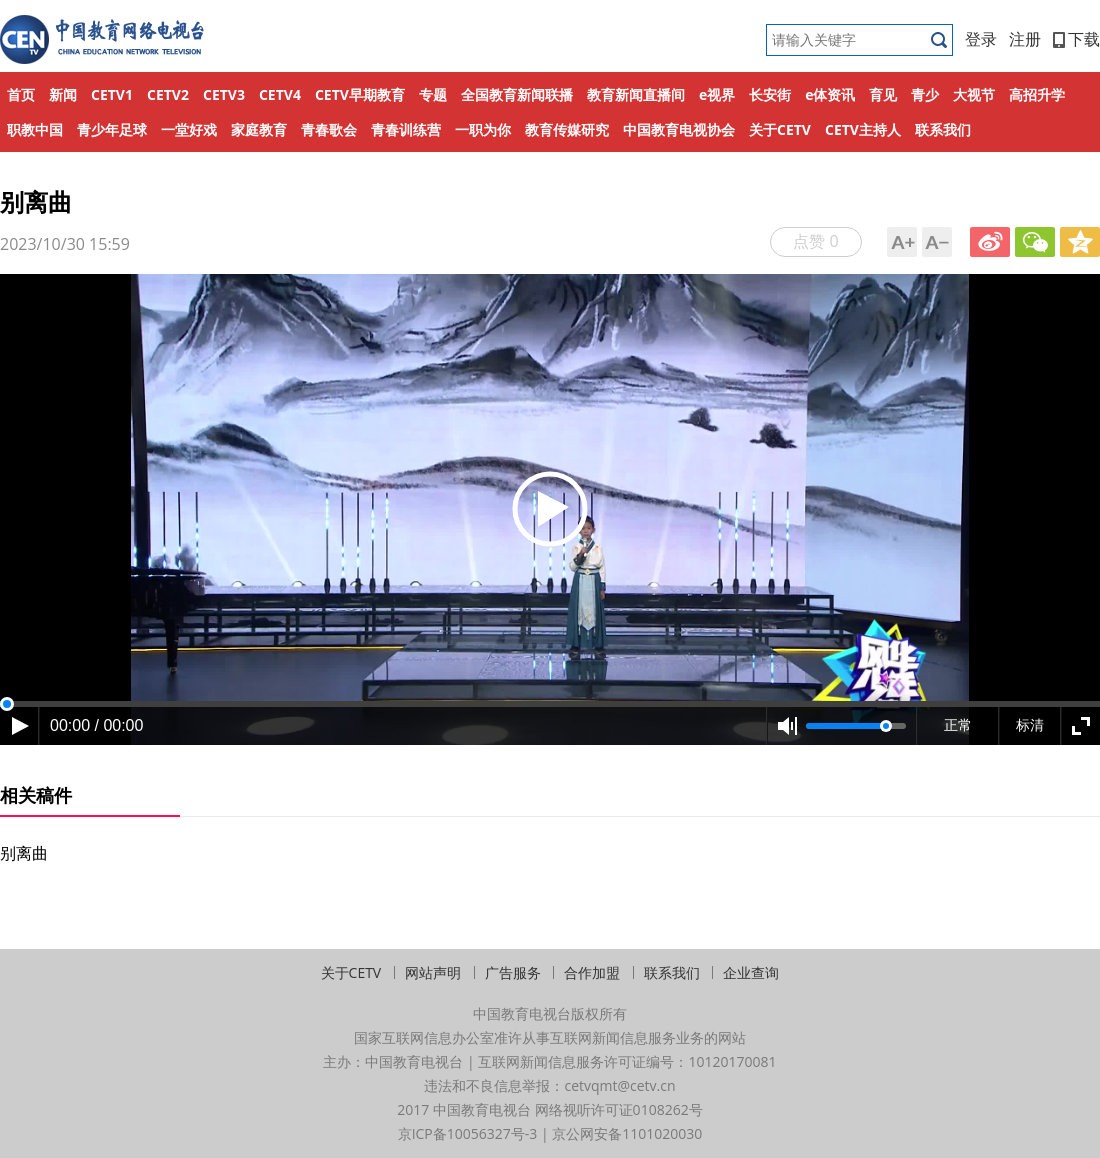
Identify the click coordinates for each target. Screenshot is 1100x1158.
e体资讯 (830, 94)
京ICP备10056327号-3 (468, 1133)
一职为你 (483, 129)
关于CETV (780, 129)
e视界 (717, 94)
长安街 (770, 94)
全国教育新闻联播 (517, 94)
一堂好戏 (189, 129)
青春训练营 (406, 129)
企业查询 (751, 972)
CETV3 (224, 94)
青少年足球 (112, 129)
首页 (21, 94)
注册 (1025, 39)
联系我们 (943, 129)
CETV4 (280, 94)
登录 (981, 39)
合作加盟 (592, 972)
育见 (883, 94)
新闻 (63, 94)
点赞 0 (815, 241)
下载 (1076, 39)
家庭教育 (259, 129)
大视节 (974, 94)
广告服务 (513, 972)
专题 (433, 94)
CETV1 (112, 94)
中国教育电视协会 (679, 129)
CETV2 (168, 94)
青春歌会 (329, 129)
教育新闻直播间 (636, 94)
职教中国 (35, 129)
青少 (925, 94)
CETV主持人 (863, 129)
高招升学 (1037, 94)
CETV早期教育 (360, 94)
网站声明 (433, 972)
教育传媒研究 (567, 129)
